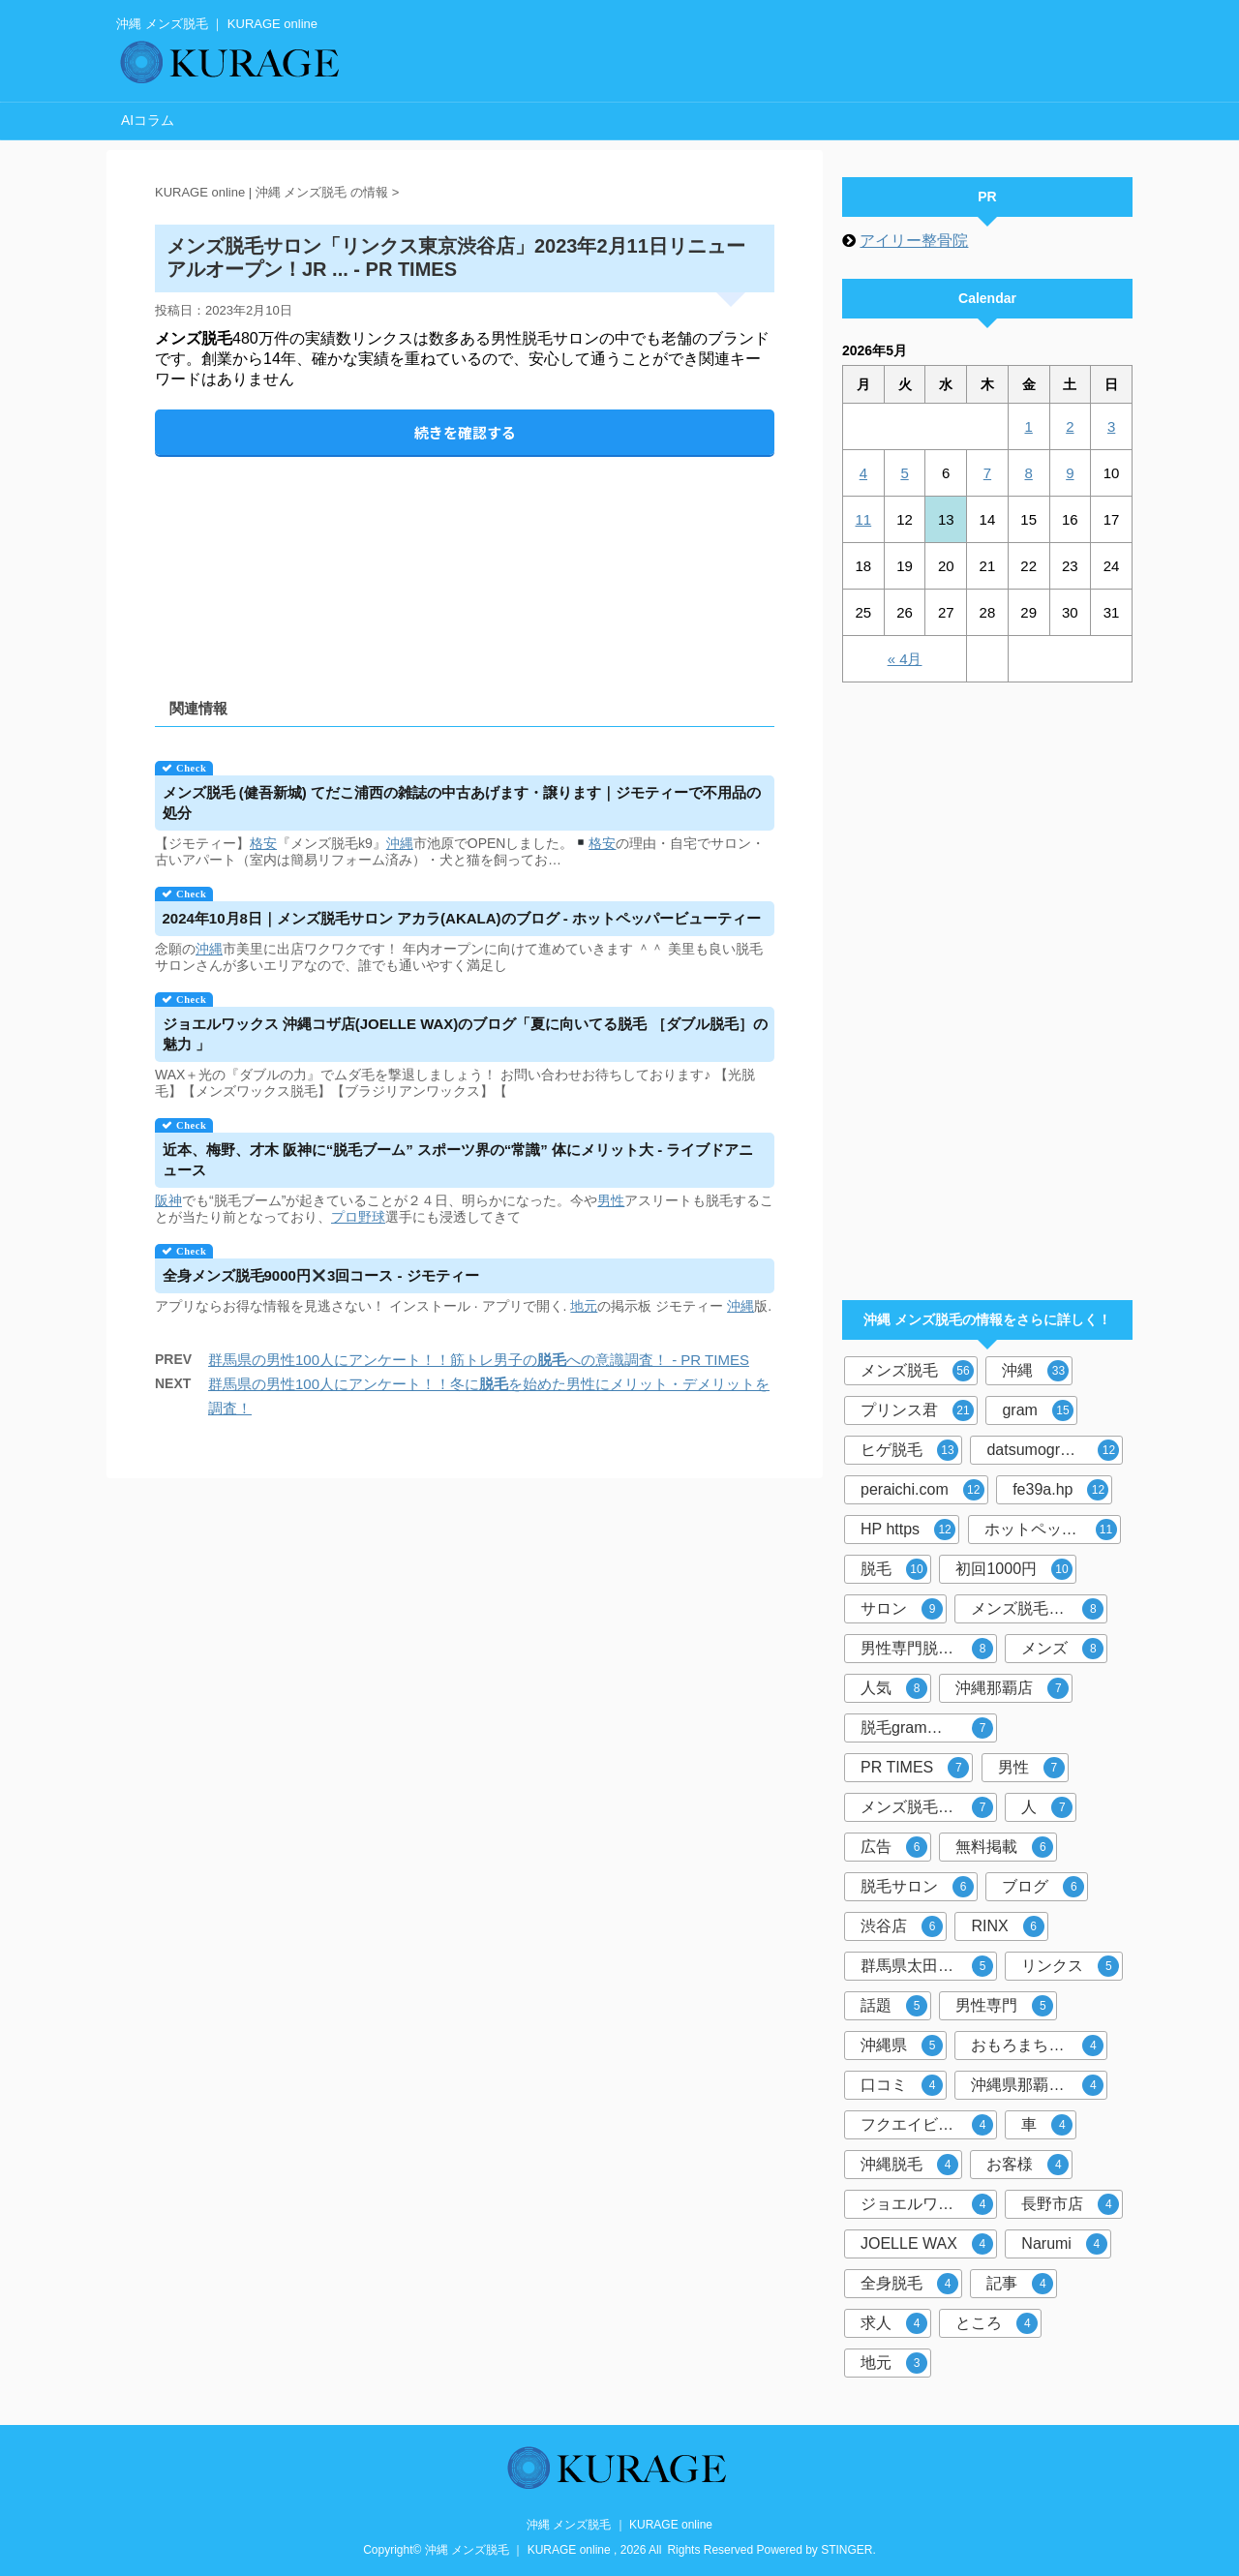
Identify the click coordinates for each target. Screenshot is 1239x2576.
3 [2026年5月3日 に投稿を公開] (1111, 426)
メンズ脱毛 (917, 1370)
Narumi (1064, 2244)
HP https (908, 1529)
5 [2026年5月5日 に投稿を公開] (904, 473)
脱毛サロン (917, 1886)
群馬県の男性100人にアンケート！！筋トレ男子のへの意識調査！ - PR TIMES (478, 1359)
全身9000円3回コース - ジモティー (321, 1275)
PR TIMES (915, 1767)
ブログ (1043, 1886)
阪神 (168, 1200)
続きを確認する (465, 432)
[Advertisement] (464, 561)
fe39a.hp (1060, 1489)
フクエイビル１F (927, 2125)
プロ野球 (358, 1217)
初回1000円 (1014, 1569)
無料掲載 (1004, 1847)
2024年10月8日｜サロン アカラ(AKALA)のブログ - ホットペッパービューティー (462, 918)
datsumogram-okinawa (1054, 1450)
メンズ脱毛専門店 (1037, 1609)
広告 (894, 1847)
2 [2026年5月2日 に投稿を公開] (1069, 426)
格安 (263, 843)
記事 (1019, 2283)
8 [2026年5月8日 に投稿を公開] (1028, 473)
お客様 (1027, 2164)
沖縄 (399, 843)
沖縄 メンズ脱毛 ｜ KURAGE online (619, 2524)
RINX (1007, 1926)
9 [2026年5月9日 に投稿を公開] (1069, 473)
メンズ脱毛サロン (927, 1807)
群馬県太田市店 (927, 1966)
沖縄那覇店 (1012, 1688)
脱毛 (894, 1569)
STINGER (846, 2550)
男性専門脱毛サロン (929, 1648)
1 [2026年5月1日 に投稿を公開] (1028, 426)
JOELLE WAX (927, 2244)
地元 (583, 1306)
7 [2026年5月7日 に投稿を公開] (987, 473)
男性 (610, 1200)
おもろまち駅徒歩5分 (1039, 2045)
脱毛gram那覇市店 (927, 1728)
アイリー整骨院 (914, 240)
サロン (902, 1609)
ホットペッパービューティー (1052, 1529)
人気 (894, 1688)
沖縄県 (902, 2045)
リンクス (1070, 1966)
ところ (996, 2323)
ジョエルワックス (927, 2204)
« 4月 (905, 659)
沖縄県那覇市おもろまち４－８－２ (1039, 2085)
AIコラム (147, 120)
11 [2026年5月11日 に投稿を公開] (864, 519)
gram (1037, 1410)
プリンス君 (917, 1410)
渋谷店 (902, 1926)
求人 (894, 2323)
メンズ (1062, 1648)
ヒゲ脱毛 (909, 1450)
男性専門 (1004, 2005)
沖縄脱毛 (909, 2164)
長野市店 (1070, 2204)
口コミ (902, 2085)
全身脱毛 (909, 2283)
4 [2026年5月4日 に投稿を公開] (863, 473)
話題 (894, 2005)
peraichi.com (922, 1489)
